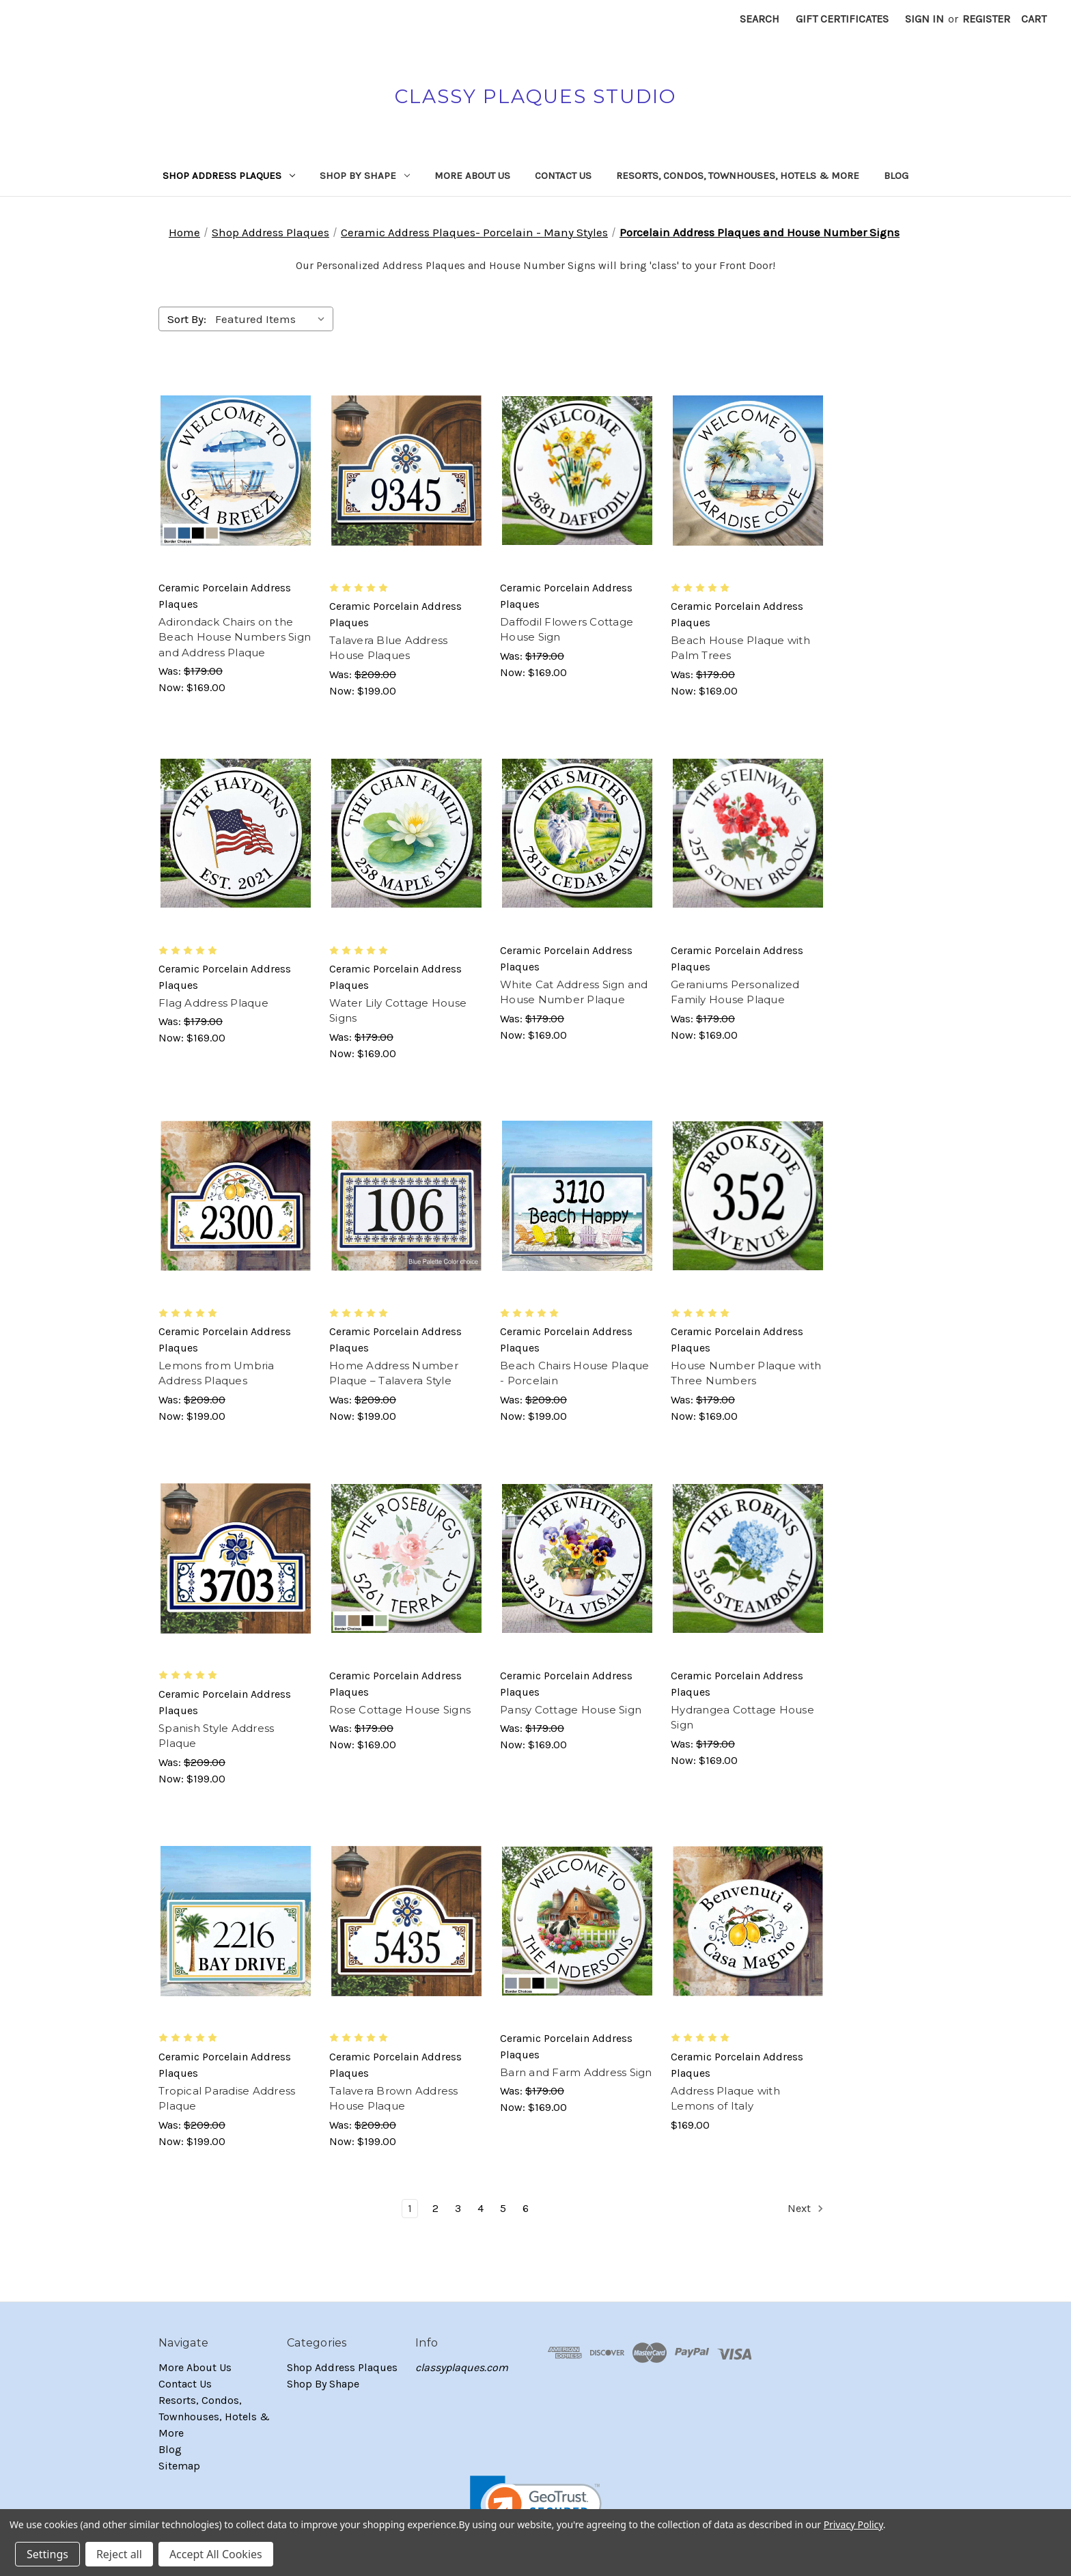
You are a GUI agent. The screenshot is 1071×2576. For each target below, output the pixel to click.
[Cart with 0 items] (1034, 19)
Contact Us (563, 175)
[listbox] (273, 319)
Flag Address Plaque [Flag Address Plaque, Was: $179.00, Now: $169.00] (213, 1002)
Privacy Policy (853, 2524)
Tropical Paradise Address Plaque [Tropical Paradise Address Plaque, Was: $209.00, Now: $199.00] (226, 2098)
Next (806, 2208)
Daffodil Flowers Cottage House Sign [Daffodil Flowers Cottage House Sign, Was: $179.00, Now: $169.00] (566, 629)
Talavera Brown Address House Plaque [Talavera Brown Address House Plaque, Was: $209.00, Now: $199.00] (393, 2098)
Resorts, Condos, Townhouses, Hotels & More (737, 175)
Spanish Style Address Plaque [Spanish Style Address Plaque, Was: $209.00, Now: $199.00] (216, 1736)
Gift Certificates (842, 18)
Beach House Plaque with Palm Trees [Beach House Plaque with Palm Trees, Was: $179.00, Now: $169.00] (740, 648)
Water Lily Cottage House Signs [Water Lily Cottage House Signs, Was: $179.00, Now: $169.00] (398, 1010)
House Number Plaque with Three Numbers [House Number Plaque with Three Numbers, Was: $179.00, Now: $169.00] (746, 1373)
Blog (896, 175)
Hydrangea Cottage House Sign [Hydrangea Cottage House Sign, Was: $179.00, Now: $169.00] (742, 1717)
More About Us (472, 175)
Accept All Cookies (215, 2554)
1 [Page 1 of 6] (410, 2208)
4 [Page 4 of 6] (480, 2208)
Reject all (119, 2554)
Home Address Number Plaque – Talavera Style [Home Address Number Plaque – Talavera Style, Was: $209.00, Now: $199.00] (393, 1373)
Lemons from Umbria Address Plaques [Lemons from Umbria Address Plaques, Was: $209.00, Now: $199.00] (216, 1373)
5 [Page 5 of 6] (503, 2208)
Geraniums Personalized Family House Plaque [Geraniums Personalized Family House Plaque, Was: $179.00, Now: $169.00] (735, 992)
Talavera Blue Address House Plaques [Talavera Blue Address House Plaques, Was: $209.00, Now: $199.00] (388, 648)
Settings (47, 2554)
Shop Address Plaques (229, 175)
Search (759, 18)
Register (986, 18)
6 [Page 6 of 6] (526, 2208)
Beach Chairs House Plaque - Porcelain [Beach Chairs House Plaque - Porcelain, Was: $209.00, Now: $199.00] (574, 1373)
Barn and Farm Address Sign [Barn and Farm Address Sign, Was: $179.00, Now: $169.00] (576, 2072)
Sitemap (179, 2465)
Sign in (924, 18)
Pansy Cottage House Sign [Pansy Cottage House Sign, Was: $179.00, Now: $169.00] (570, 1709)
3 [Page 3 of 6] (458, 2208)
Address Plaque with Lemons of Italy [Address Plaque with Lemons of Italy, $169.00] (725, 2098)
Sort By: (186, 319)
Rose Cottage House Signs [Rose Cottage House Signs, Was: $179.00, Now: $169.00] (400, 1709)
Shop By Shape (365, 175)
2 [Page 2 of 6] (435, 2208)
